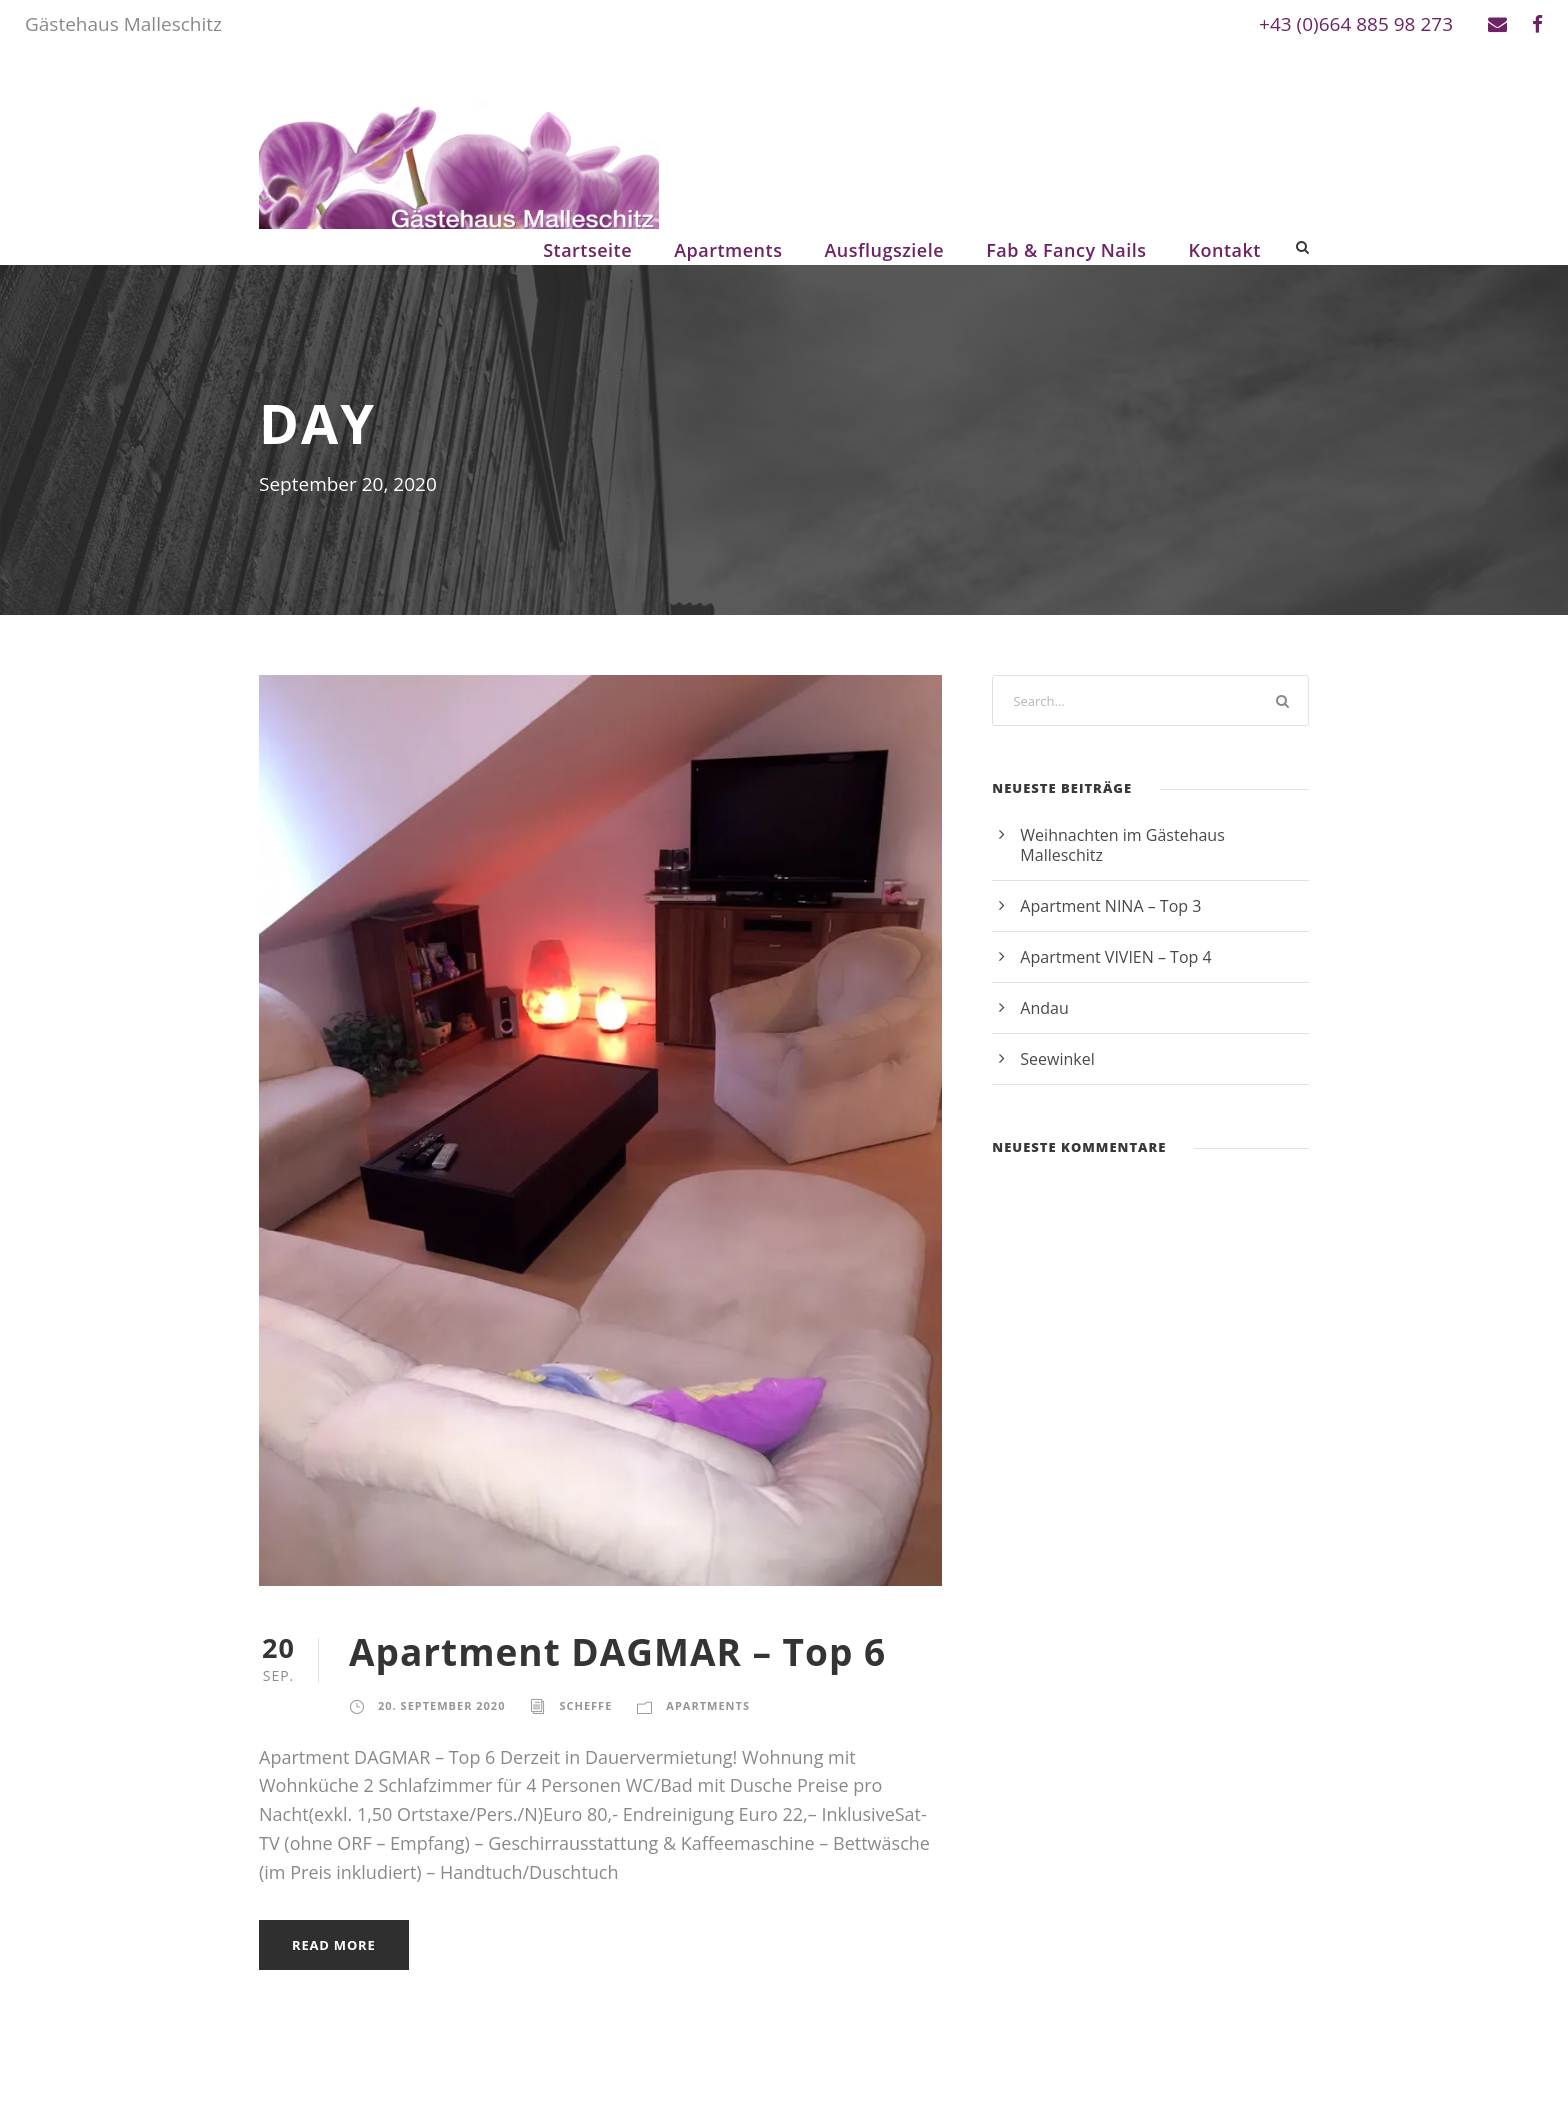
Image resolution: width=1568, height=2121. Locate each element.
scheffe (585, 1705)
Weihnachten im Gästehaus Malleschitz (1122, 845)
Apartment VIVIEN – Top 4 (1115, 957)
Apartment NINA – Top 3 (1110, 906)
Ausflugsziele (884, 250)
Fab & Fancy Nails (1066, 250)
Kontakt (1225, 250)
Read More (334, 1945)
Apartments (728, 250)
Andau (1044, 1008)
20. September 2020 (441, 1705)
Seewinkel (1057, 1059)
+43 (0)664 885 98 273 (1356, 24)
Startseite (587, 250)
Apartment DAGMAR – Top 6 (617, 1651)
